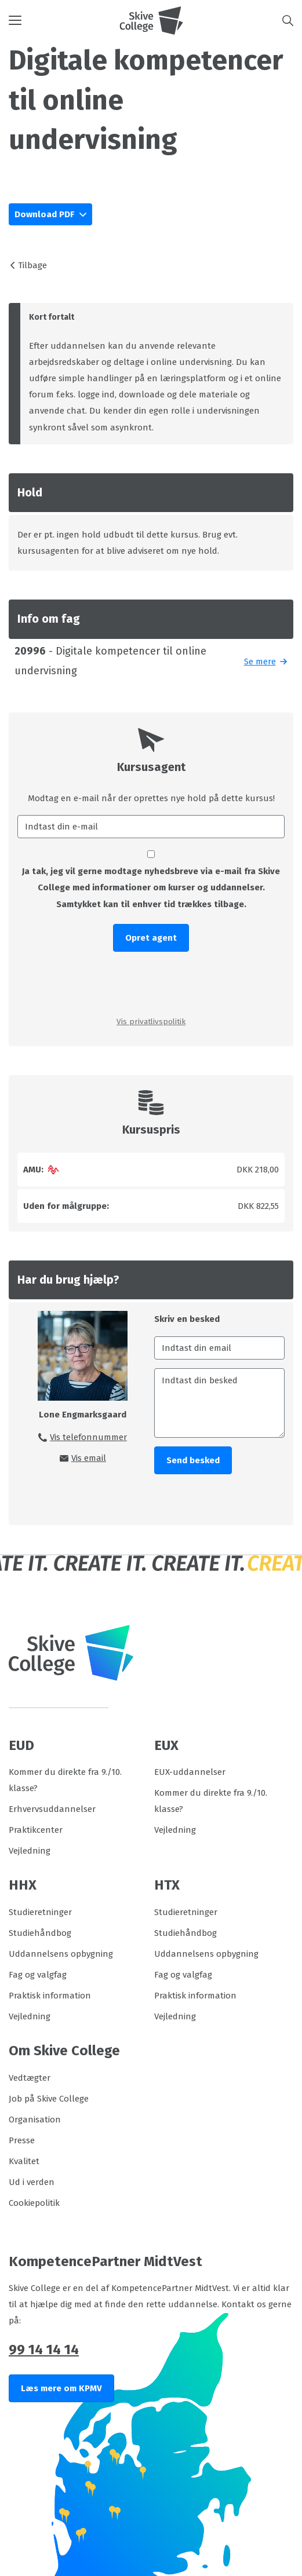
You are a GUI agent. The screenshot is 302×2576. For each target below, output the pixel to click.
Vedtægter (29, 2078)
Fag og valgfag (38, 1975)
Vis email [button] (88, 1458)
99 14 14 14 (44, 2349)
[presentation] (151, 983)
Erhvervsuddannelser (52, 1809)
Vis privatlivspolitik (151, 1021)
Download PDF (45, 214)
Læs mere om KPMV (61, 2388)
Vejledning (29, 1851)
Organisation (35, 2119)
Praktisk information (50, 1995)
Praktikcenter (36, 1830)
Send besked (193, 1460)
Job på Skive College (49, 2098)
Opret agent (151, 938)
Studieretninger (40, 1912)
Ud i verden (31, 2182)
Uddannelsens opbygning (61, 1954)
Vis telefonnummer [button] (88, 1437)
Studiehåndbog (40, 1933)
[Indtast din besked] (219, 1403)
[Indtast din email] (219, 1348)
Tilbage (32, 265)
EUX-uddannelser (189, 1772)
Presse (22, 2140)
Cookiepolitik (34, 2203)
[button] (64, 20)
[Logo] (151, 20)
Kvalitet (24, 2161)
